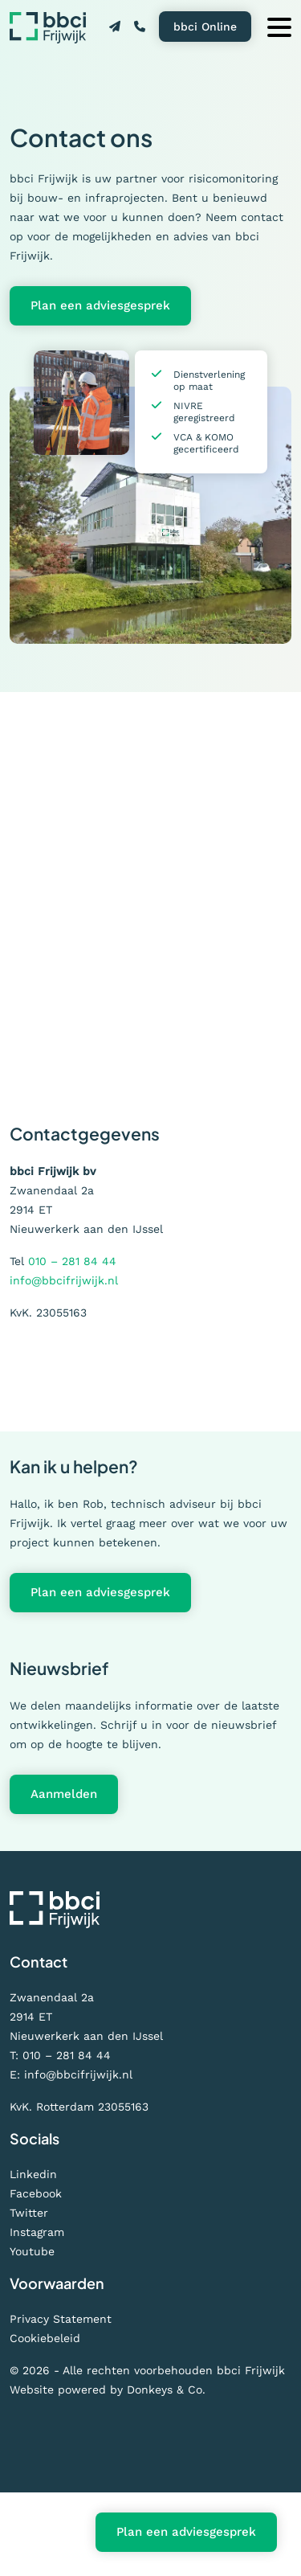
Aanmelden (64, 1794)
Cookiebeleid (45, 2338)
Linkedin (33, 2174)
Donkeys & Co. (166, 2389)
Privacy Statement (61, 2318)
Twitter (29, 2212)
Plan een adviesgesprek (100, 305)
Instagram (37, 2232)
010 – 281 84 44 (72, 1261)
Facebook (36, 2193)
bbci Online (205, 26)
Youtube (32, 2251)
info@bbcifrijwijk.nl (64, 1280)
